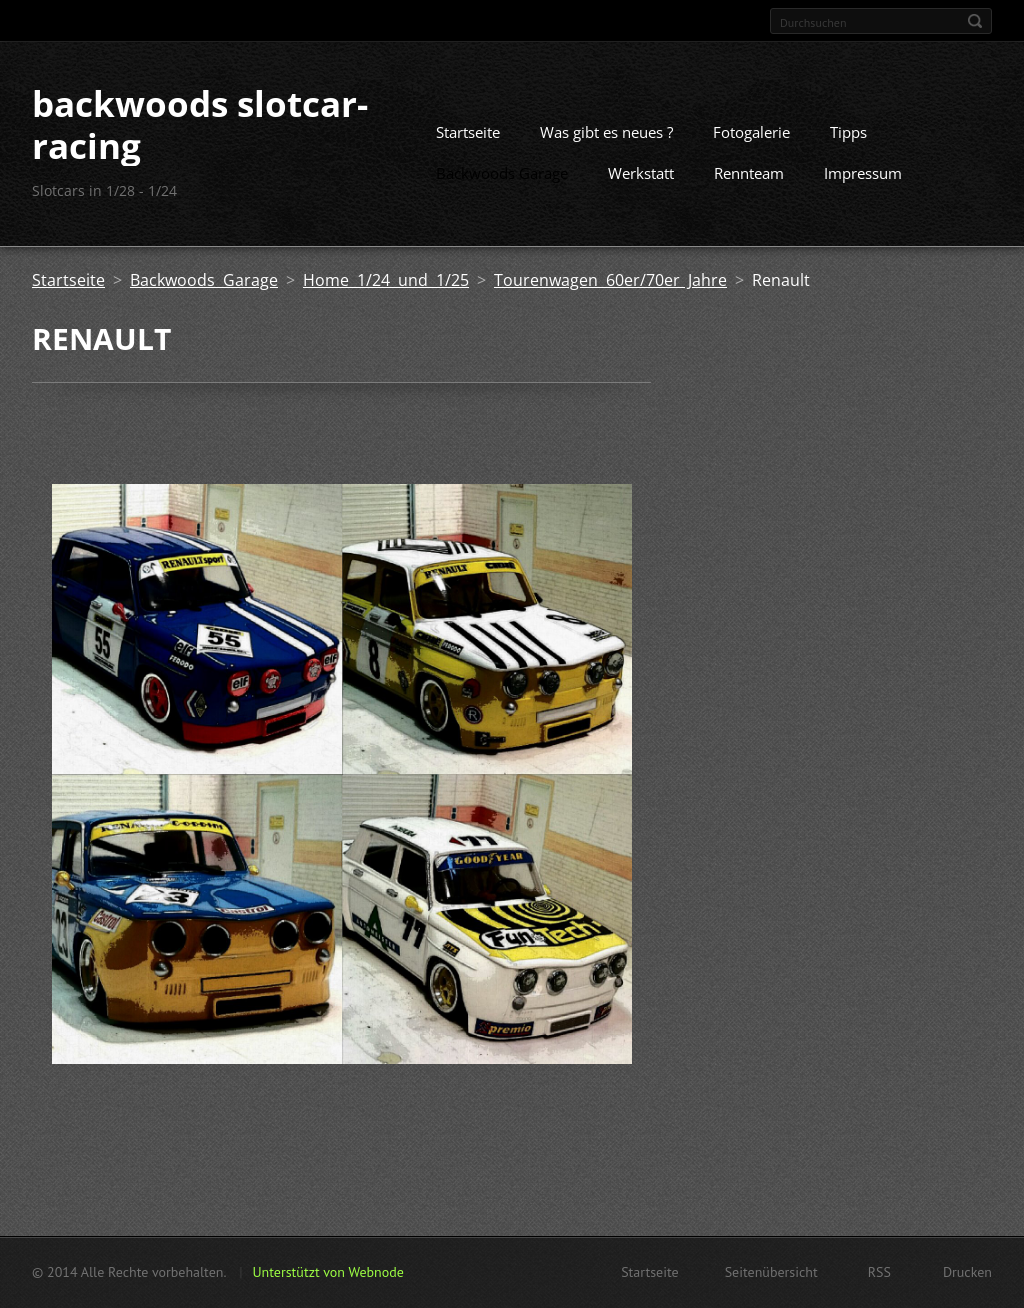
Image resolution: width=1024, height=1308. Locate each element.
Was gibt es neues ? (606, 132)
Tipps (848, 132)
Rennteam (749, 173)
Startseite (468, 132)
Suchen (975, 21)
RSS (879, 1272)
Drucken (967, 1272)
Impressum (863, 173)
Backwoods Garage (502, 173)
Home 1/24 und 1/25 (386, 280)
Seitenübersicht (771, 1272)
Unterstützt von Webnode (327, 1272)
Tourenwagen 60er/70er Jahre (610, 280)
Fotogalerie (751, 132)
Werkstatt (641, 173)
